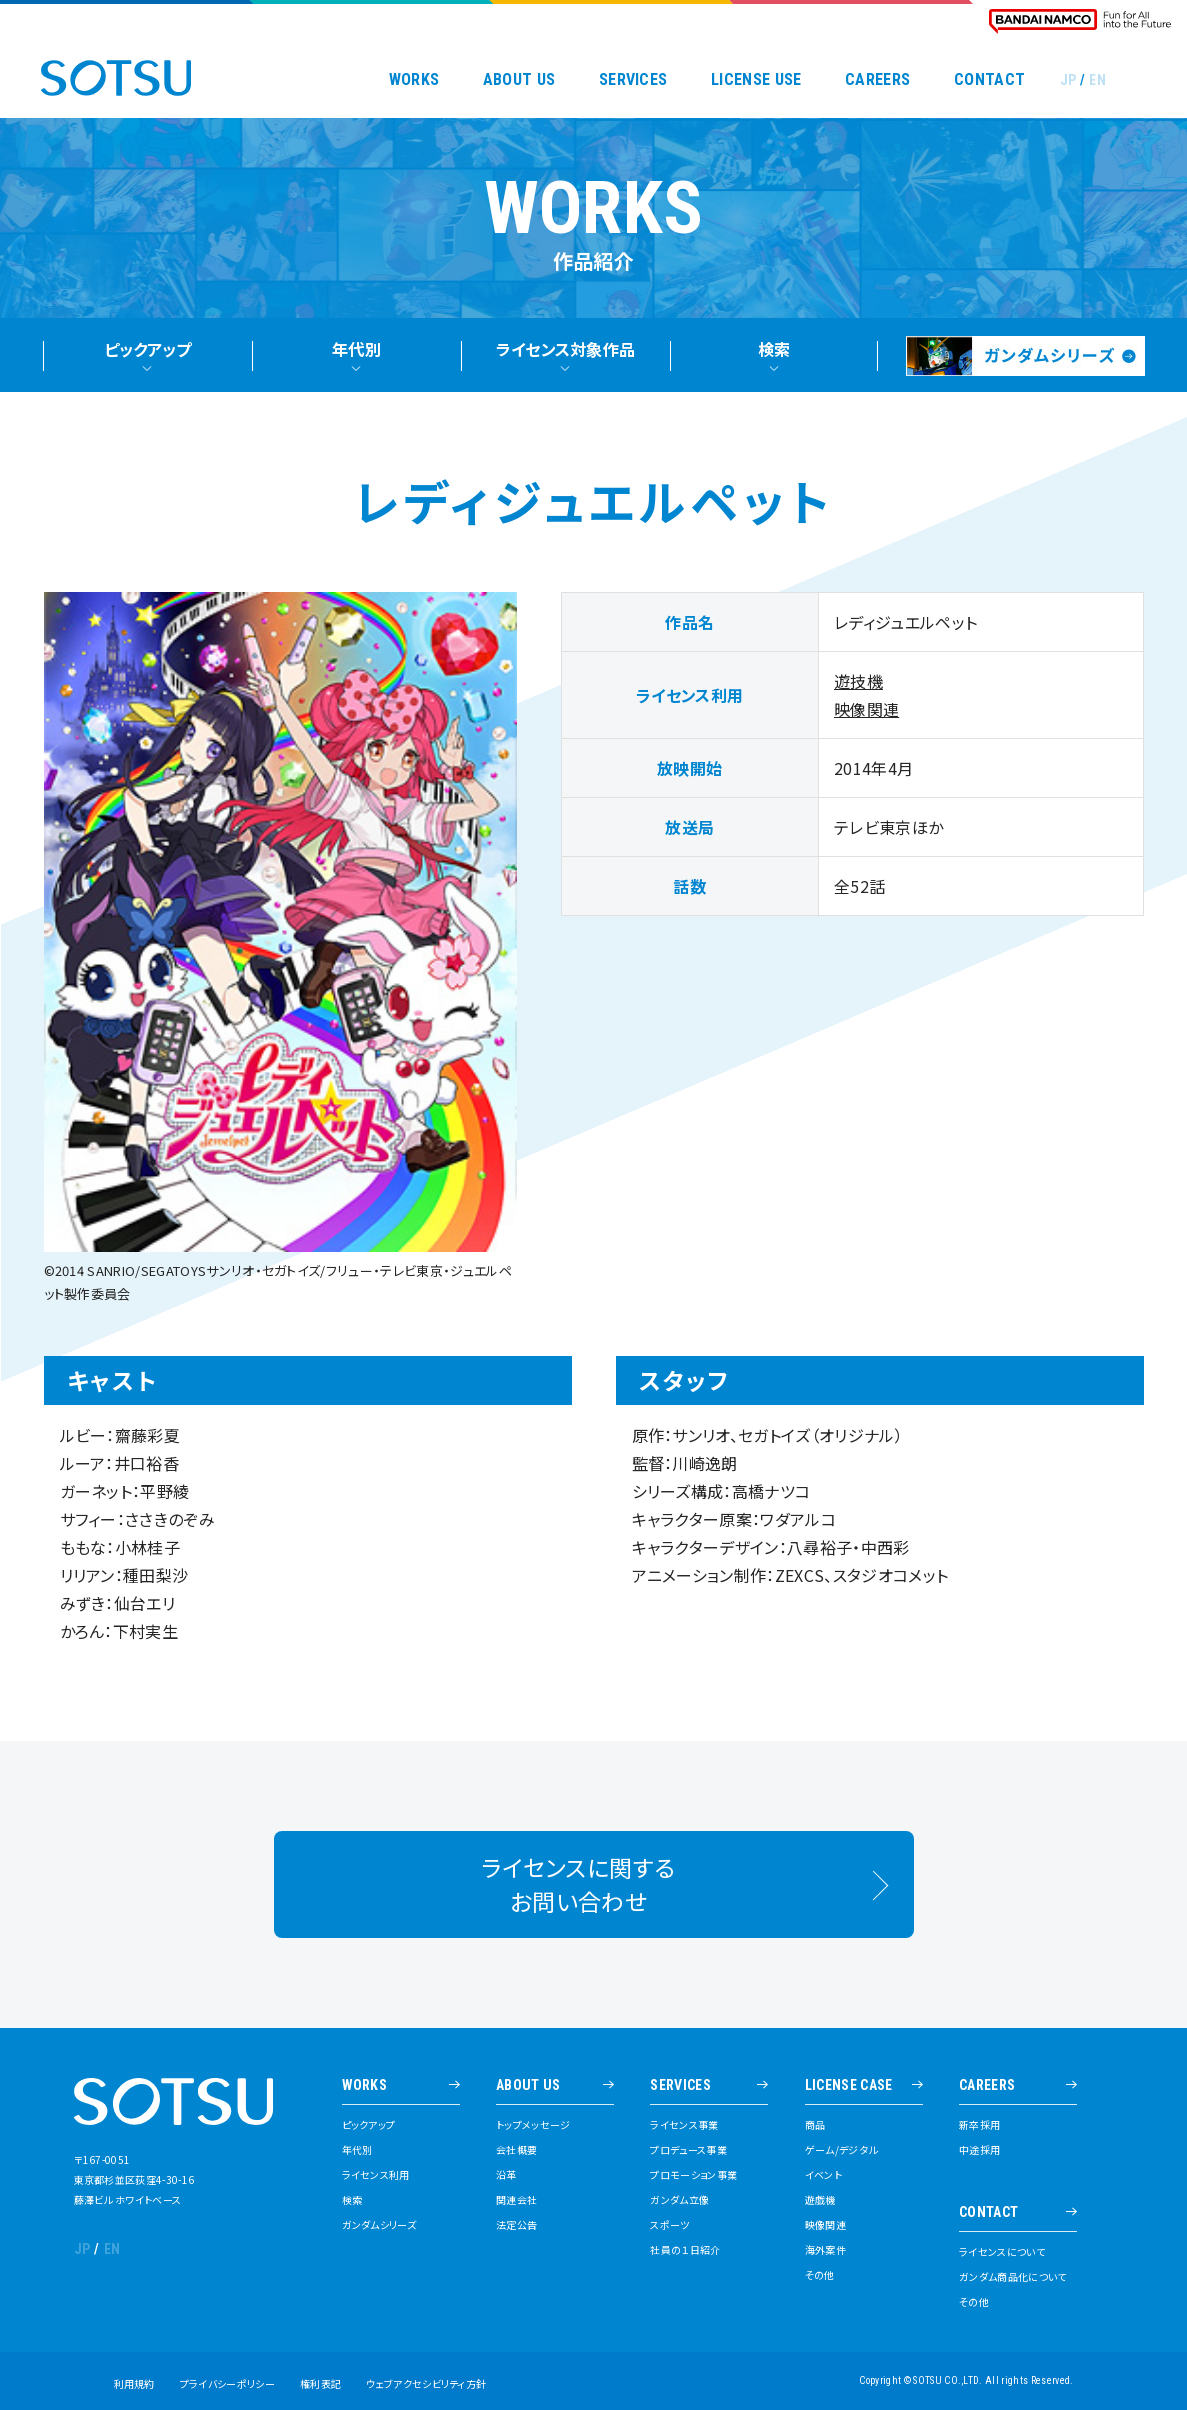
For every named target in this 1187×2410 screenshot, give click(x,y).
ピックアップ (369, 2125)
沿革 (506, 2175)
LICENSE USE (756, 80)
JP (1068, 80)
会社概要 (516, 2150)
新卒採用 (979, 2125)
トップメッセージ (533, 2125)
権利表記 (320, 2383)
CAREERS (877, 80)
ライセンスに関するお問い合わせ (578, 1899)
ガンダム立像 (679, 2200)
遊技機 (858, 686)
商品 (815, 2125)
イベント (823, 2175)
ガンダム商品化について (1013, 2277)
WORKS (414, 80)
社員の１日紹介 (685, 2250)
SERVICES (633, 80)
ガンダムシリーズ (379, 2225)
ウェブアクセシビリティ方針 (426, 2383)
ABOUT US (519, 80)
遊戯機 (820, 2200)
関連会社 (516, 2200)
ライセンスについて (1002, 2252)
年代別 (357, 2150)
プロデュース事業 (688, 2150)
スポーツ (669, 2225)
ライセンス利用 (376, 2175)
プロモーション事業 (693, 2175)
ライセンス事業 (684, 2125)
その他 (820, 2275)
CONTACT (989, 80)
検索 (352, 2200)
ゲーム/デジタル (841, 2150)
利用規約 (134, 2383)
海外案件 (825, 2250)
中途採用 (979, 2150)
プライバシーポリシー (227, 2383)
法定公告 (516, 2225)
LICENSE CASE (849, 2085)
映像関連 (866, 714)
